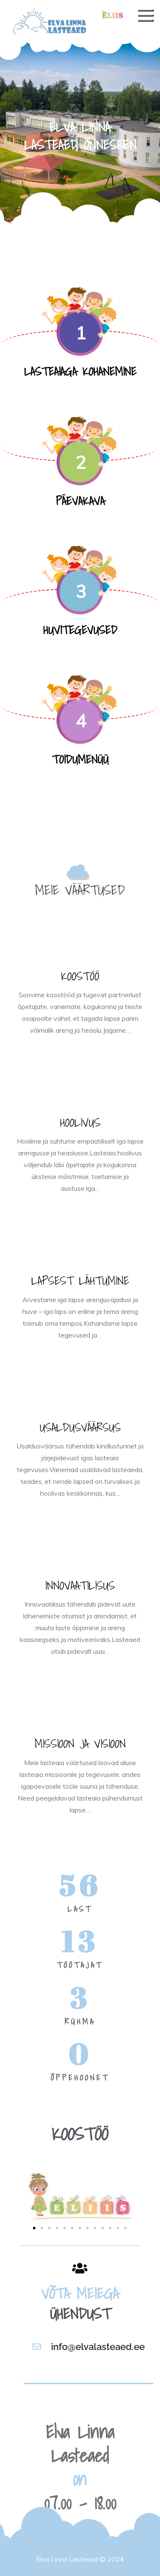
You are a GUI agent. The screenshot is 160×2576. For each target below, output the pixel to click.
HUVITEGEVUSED (80, 629)
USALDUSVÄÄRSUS (80, 1427)
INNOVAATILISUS (80, 1585)
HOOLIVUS (80, 1122)
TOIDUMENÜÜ (80, 759)
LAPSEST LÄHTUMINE (80, 1280)
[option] (80, 134)
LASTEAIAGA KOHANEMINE (80, 371)
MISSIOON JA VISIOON (80, 1743)
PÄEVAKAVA (80, 500)
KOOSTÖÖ (80, 975)
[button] (34, 2228)
